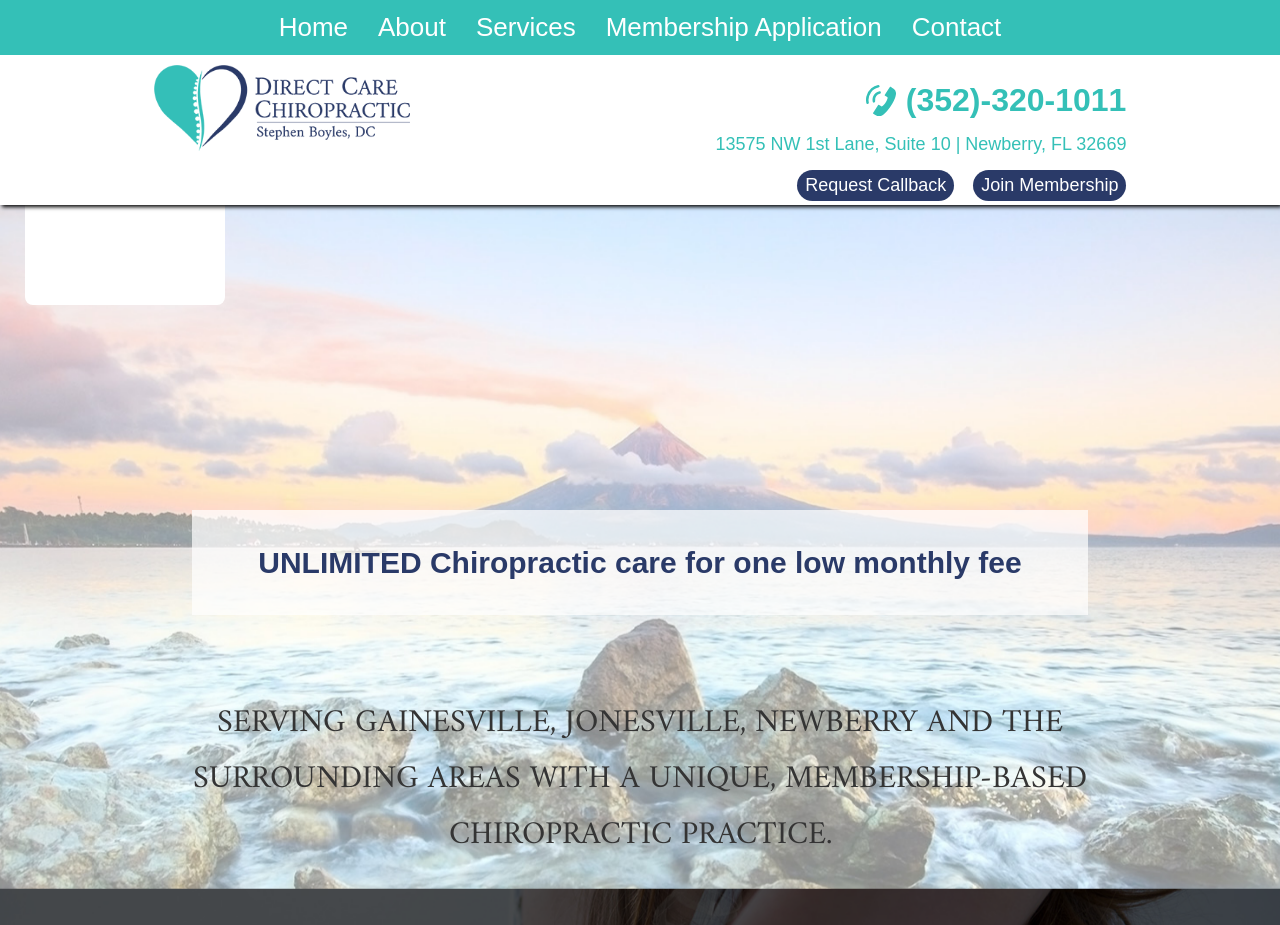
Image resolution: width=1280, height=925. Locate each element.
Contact (957, 27)
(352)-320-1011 (996, 100)
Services (526, 27)
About (412, 27)
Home (313, 27)
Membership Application (744, 27)
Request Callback (875, 185)
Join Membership (1049, 185)
